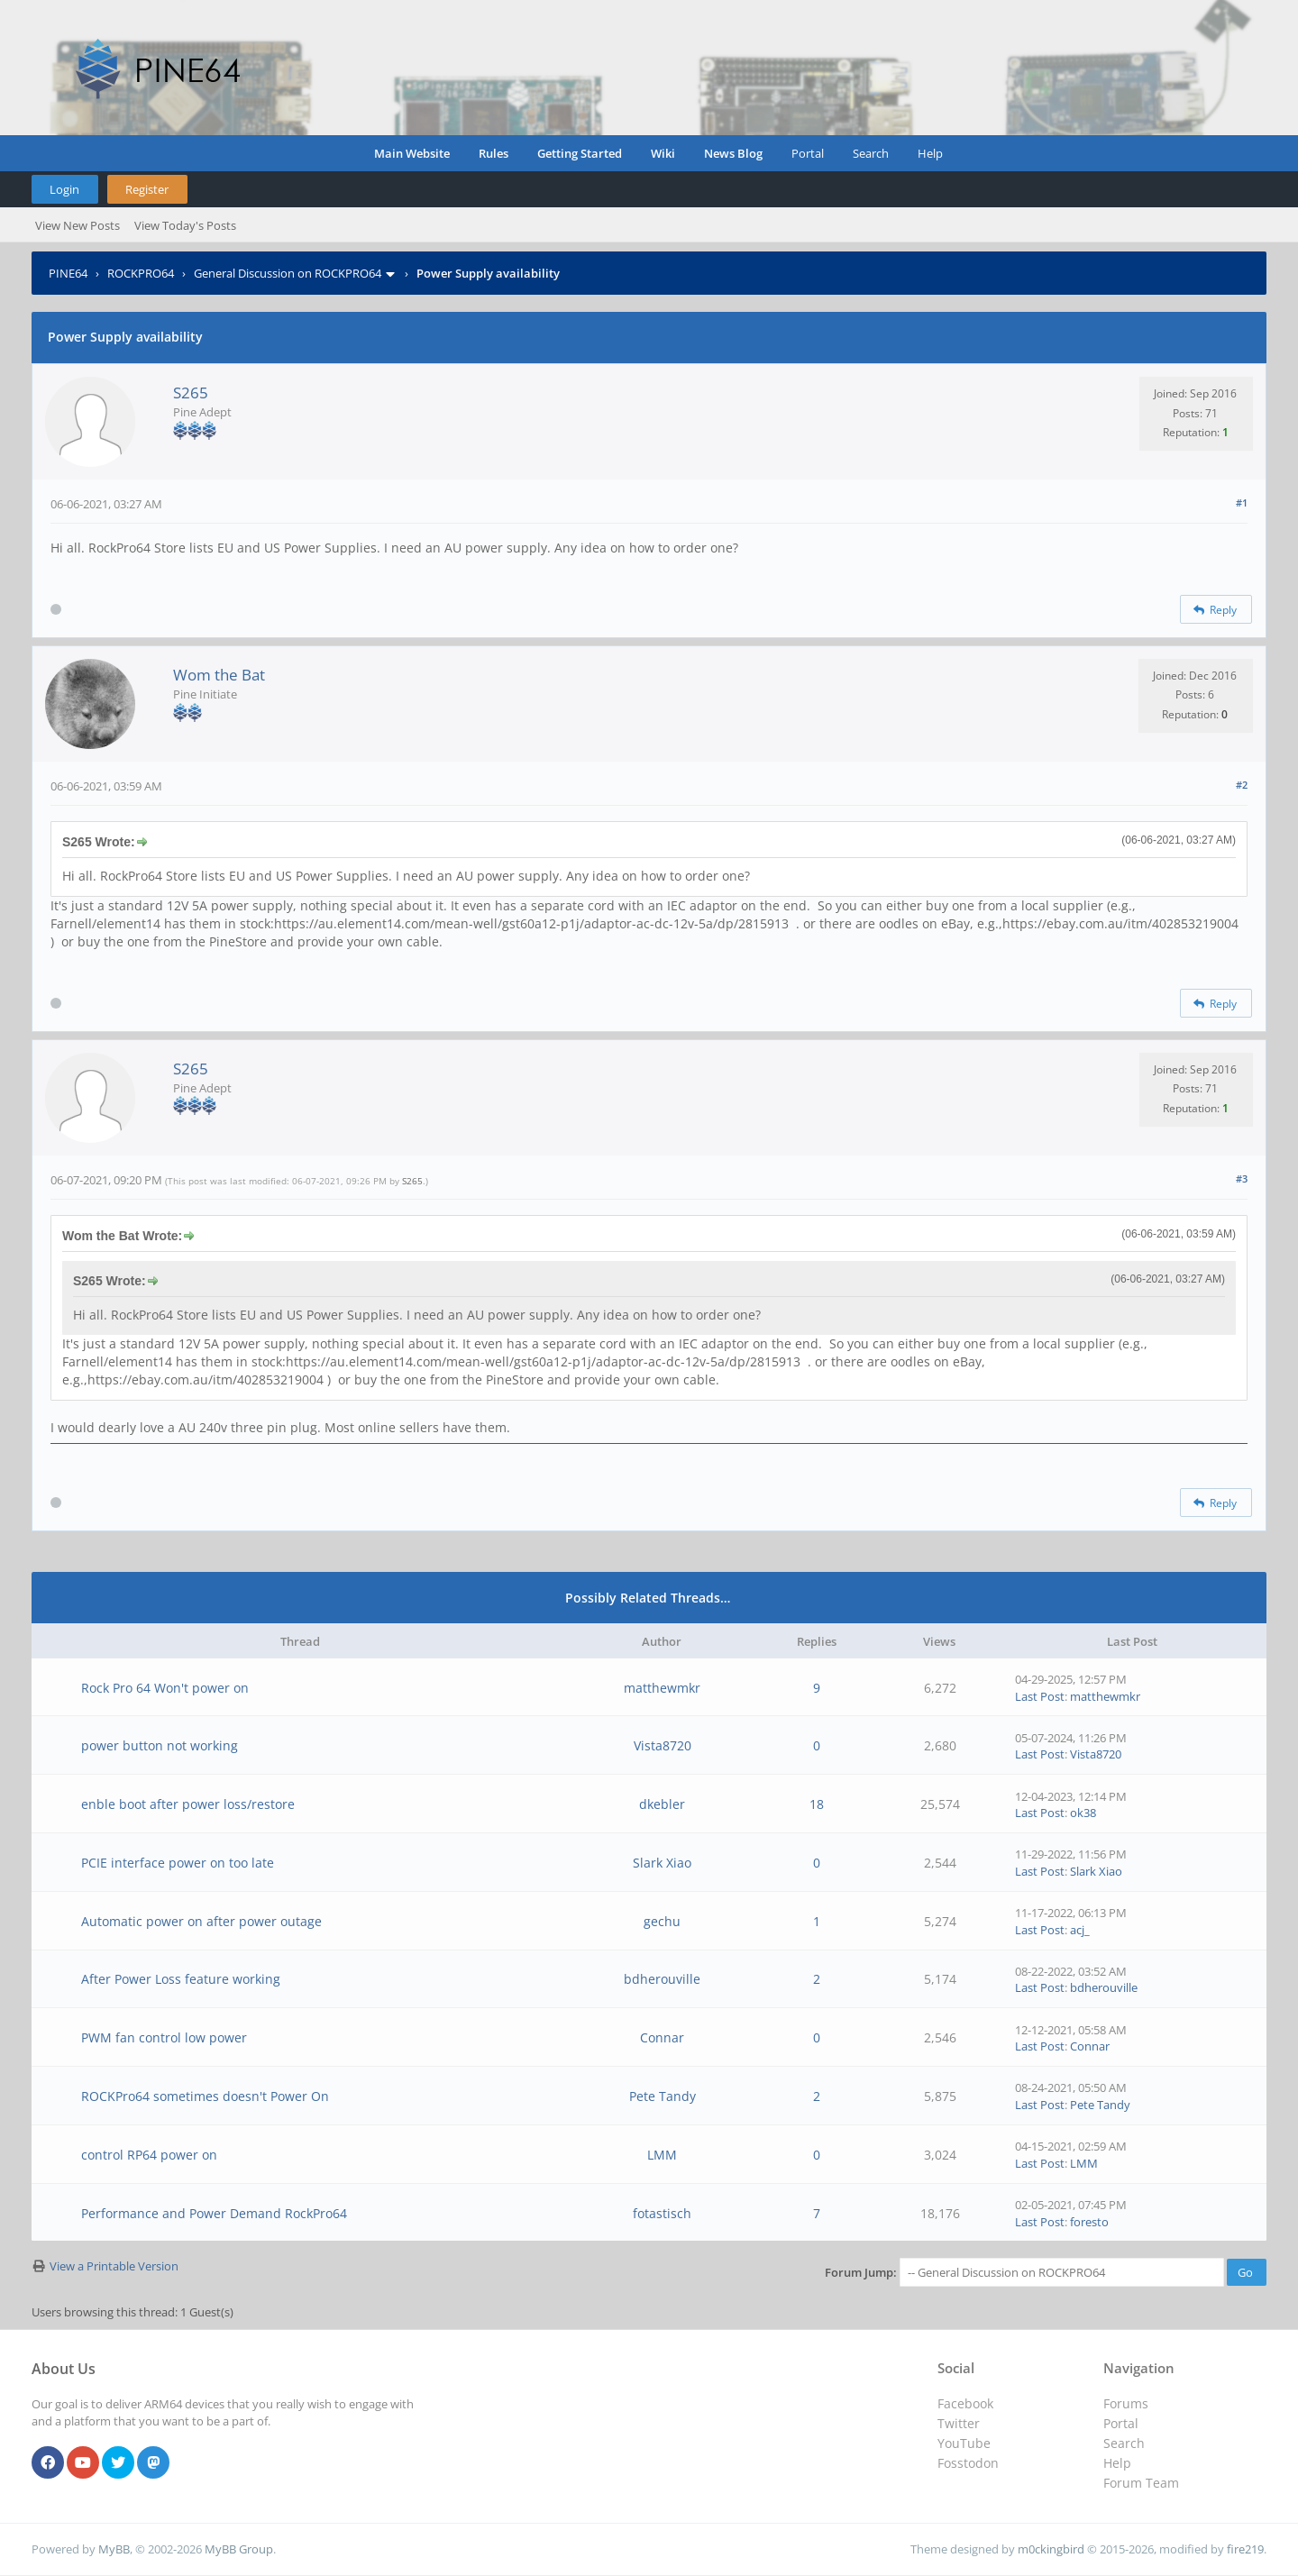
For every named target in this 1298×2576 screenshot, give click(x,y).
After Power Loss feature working (180, 1978)
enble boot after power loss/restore (188, 1804)
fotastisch (662, 2213)
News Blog (733, 153)
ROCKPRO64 (140, 273)
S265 (190, 392)
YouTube (964, 2443)
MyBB (114, 2549)
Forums (1125, 2403)
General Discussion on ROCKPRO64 (287, 273)
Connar (662, 2037)
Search (871, 153)
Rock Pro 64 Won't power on (165, 1687)
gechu (662, 1921)
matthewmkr (662, 1687)
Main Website (412, 153)
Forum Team (1141, 2482)
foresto (1089, 2222)
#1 (1242, 502)
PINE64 (68, 273)
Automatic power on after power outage (201, 1921)
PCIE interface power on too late (177, 1862)
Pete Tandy (662, 2096)
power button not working (159, 1745)
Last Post (1040, 1696)
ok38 (1083, 1812)
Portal (807, 153)
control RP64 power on (149, 2154)
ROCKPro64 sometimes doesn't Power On (205, 2096)
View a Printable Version (114, 2266)
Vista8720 (662, 1745)
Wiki (663, 153)
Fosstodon (968, 2462)
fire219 (1245, 2549)
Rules (493, 153)
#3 (1242, 1178)
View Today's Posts (185, 225)
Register (147, 189)
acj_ (1080, 1930)
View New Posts (77, 225)
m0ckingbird (1051, 2549)
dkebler (662, 1804)
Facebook (965, 2403)
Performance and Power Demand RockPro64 (214, 2213)
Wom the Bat (219, 674)
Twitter (958, 2423)
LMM (662, 2154)
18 (816, 1804)
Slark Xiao (662, 1862)
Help (930, 153)
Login (64, 189)
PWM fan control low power (164, 2037)
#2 (1242, 784)
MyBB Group (239, 2549)
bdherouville (662, 1978)
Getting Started (579, 153)
